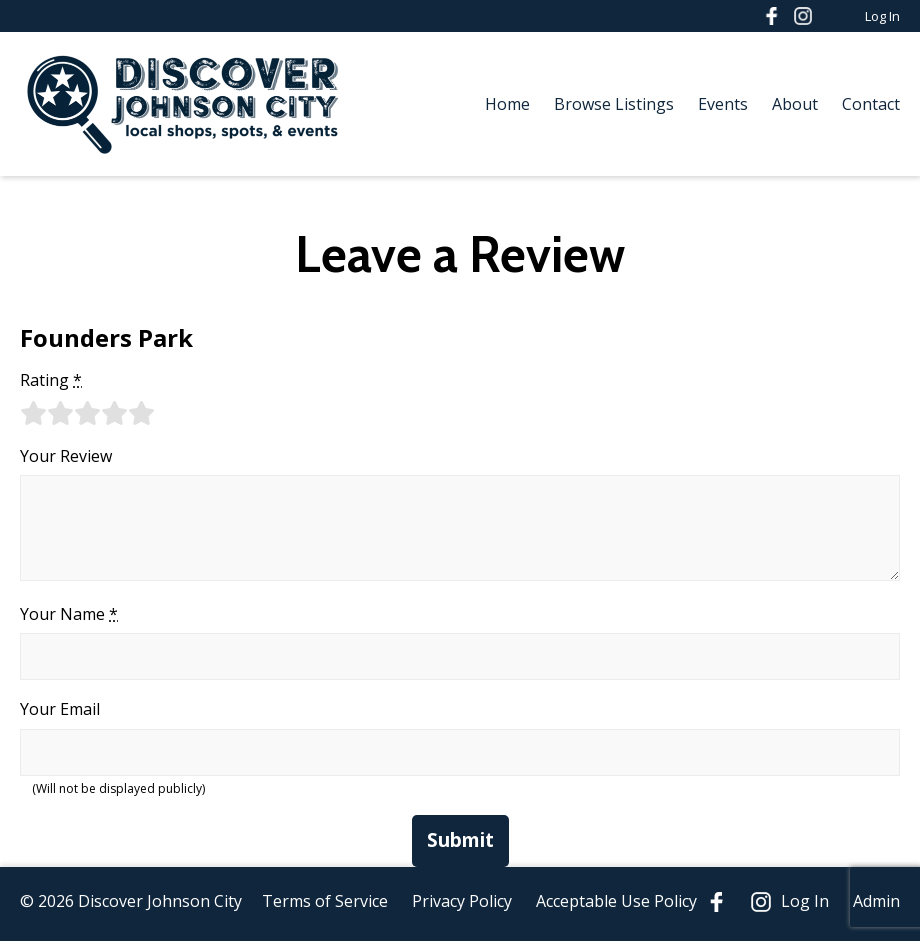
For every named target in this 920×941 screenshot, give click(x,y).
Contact (871, 104)
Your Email (60, 709)
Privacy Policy (462, 901)
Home (507, 104)
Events (723, 104)
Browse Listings (614, 104)
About (795, 104)
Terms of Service (325, 901)
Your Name (69, 614)
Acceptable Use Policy (616, 901)
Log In (882, 16)
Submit (460, 840)
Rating (51, 380)
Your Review (66, 456)
